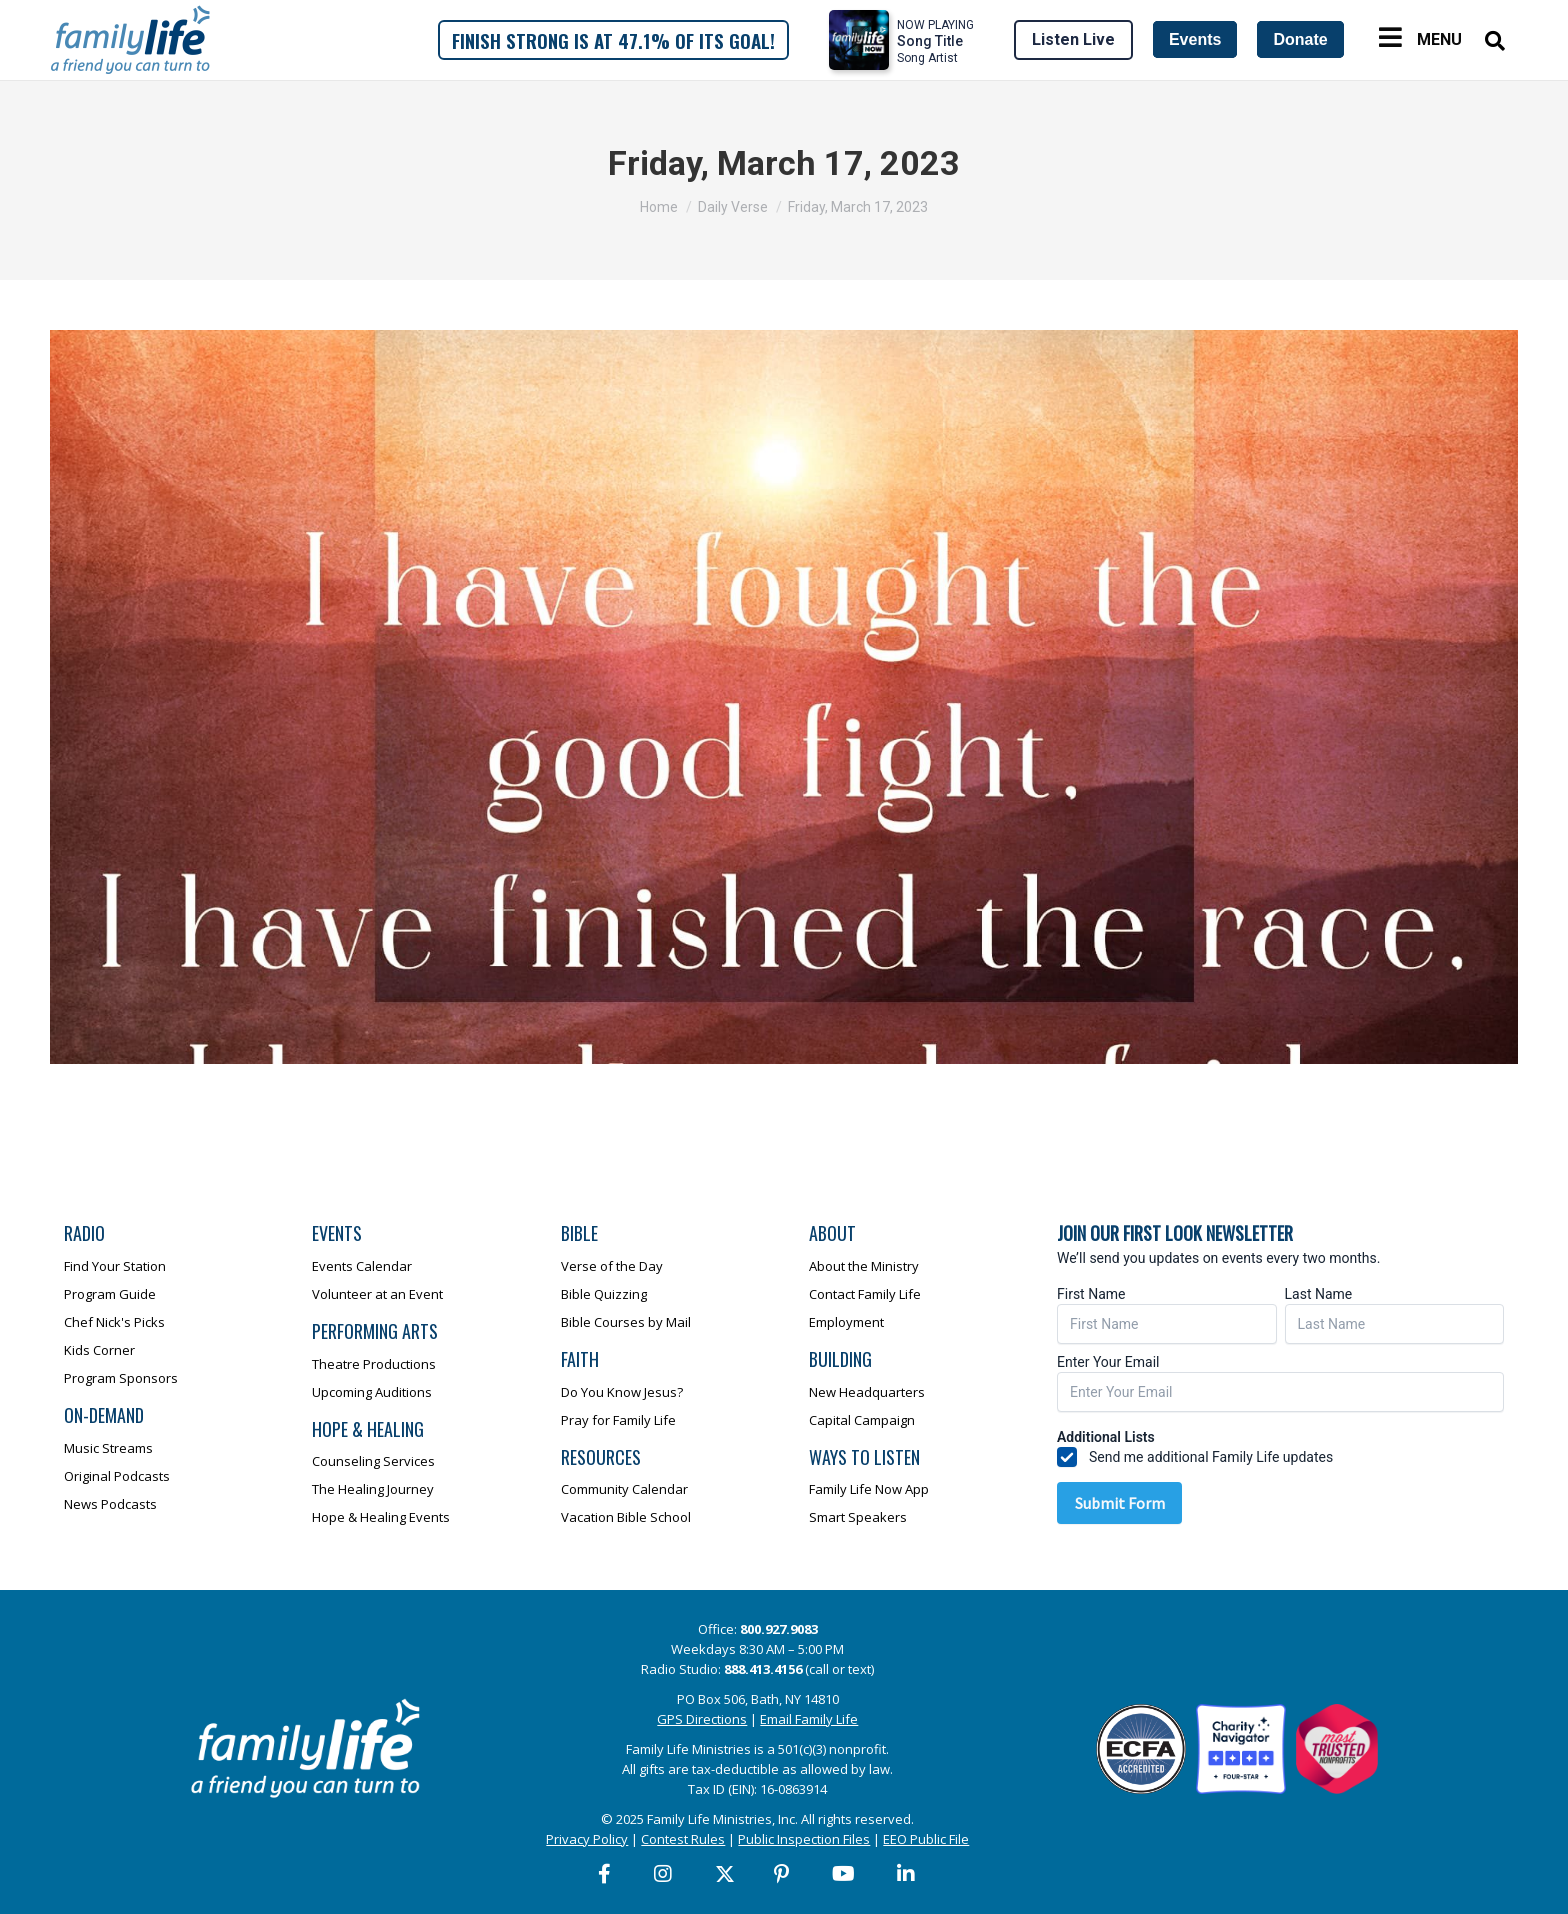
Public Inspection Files (804, 1839)
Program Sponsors (121, 1378)
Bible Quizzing (604, 1294)
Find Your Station (115, 1266)
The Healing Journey (373, 1489)
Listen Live (1073, 39)
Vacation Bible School (626, 1517)
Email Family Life (809, 1719)
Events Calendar (362, 1266)
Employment (846, 1322)
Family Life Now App (869, 1489)
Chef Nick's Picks (114, 1322)
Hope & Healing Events (381, 1517)
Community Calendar (624, 1489)
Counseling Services (373, 1461)
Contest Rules (683, 1839)
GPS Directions (702, 1719)
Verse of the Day (612, 1266)
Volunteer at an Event (377, 1294)
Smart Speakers (858, 1517)
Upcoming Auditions (372, 1392)
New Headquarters (867, 1392)
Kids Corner (99, 1350)
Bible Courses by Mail (626, 1322)
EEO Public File (926, 1839)
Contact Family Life (865, 1294)
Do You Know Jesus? (622, 1392)
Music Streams (108, 1448)
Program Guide (110, 1294)
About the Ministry (864, 1266)
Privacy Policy (587, 1839)
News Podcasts (110, 1504)
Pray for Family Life (618, 1420)
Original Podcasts (117, 1476)
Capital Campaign (862, 1420)
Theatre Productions (374, 1364)
